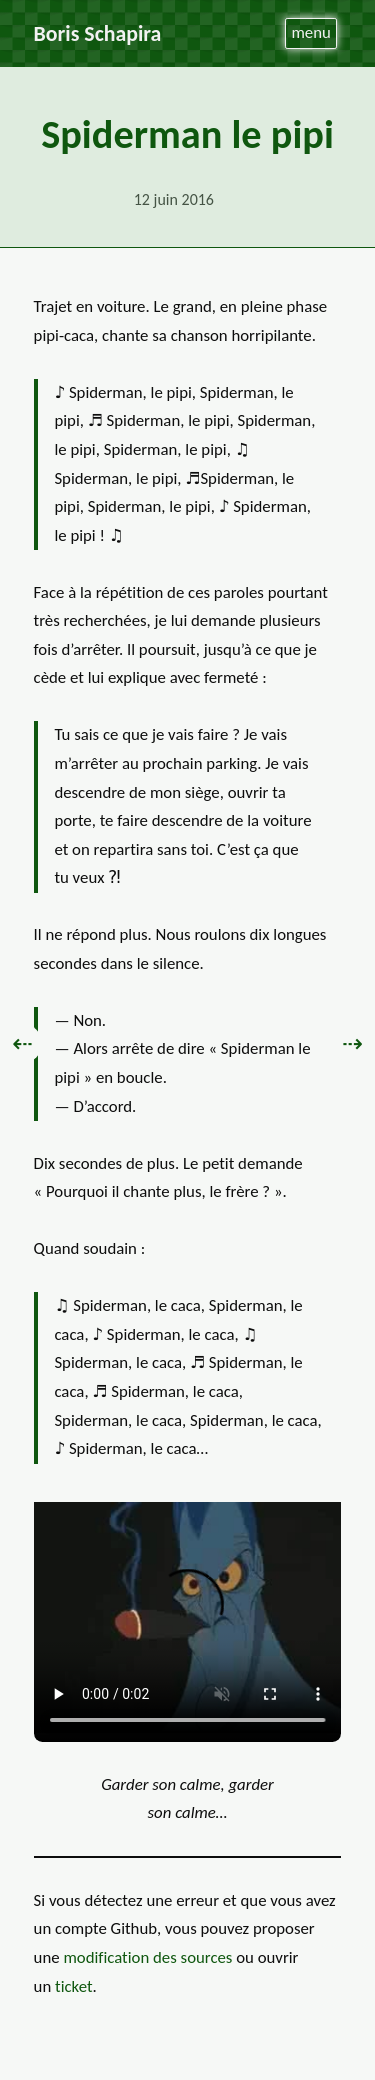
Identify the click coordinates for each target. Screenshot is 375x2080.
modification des (147, 1957)
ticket (74, 1986)
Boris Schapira (98, 33)
